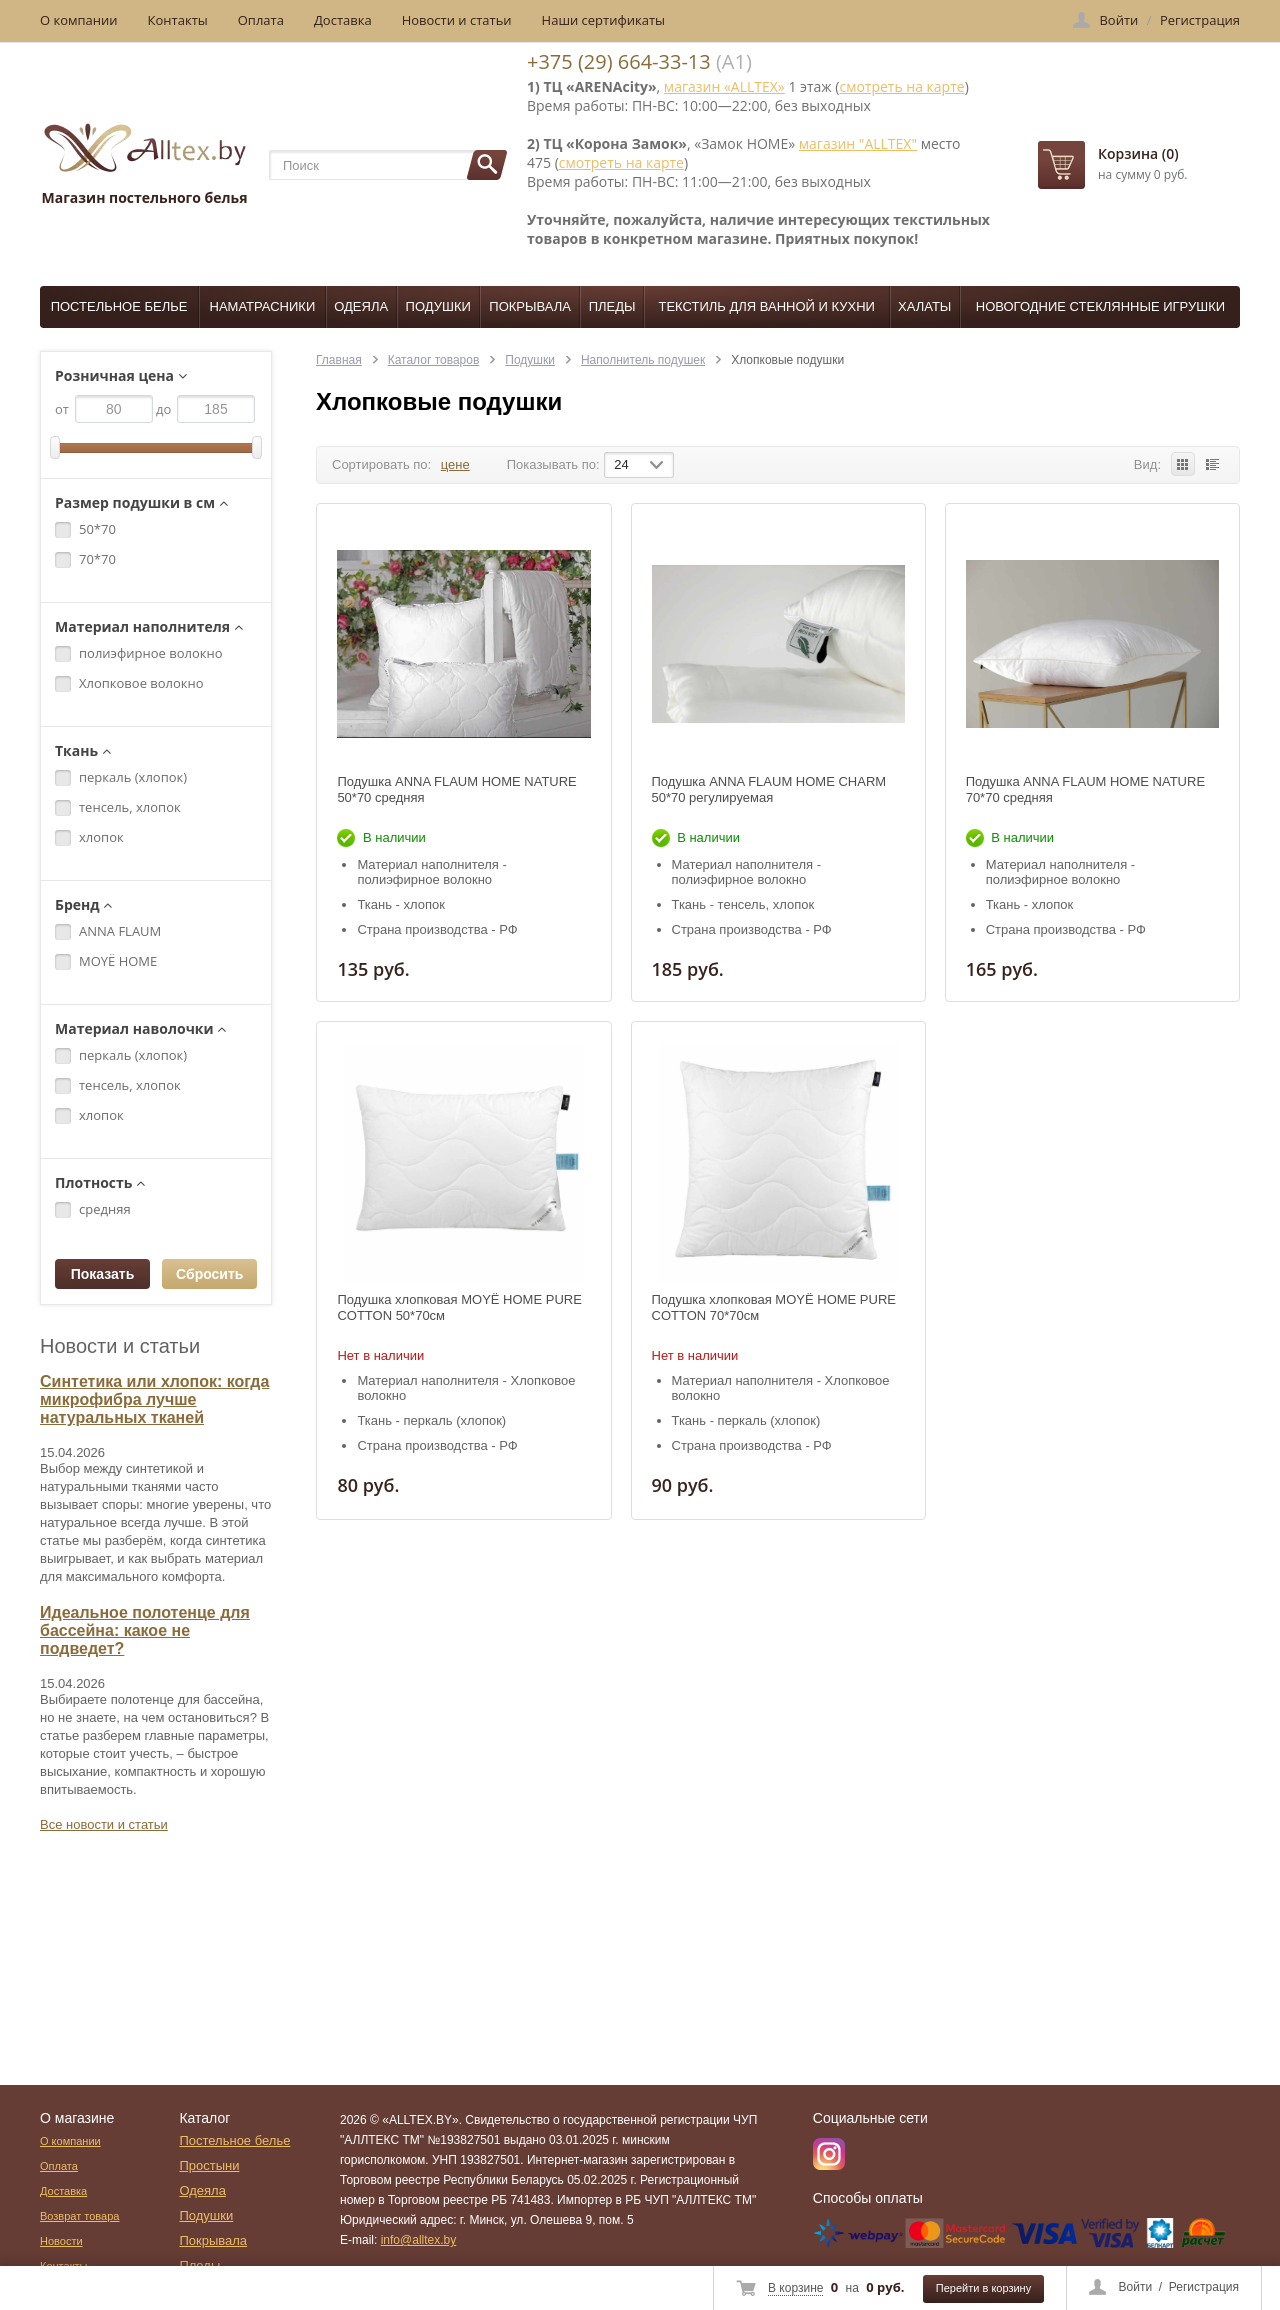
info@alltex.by (419, 2240)
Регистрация (1204, 2287)
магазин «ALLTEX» (724, 86)
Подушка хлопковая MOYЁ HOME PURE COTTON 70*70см (774, 1307)
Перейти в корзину (983, 2288)
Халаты (924, 306)
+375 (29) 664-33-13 (619, 61)
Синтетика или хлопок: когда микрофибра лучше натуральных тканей (154, 1399)
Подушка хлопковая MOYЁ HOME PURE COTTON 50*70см (459, 1307)
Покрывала (530, 306)
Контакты (178, 20)
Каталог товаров (434, 360)
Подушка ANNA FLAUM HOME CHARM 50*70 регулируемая (769, 789)
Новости (61, 2241)
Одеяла (361, 306)
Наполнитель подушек (643, 360)
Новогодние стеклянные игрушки (1100, 306)
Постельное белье (119, 306)
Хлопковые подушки (787, 360)
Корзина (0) (1138, 153)
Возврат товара (79, 2216)
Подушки (438, 306)
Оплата (261, 20)
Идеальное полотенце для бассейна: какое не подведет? (145, 1630)
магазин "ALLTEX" (858, 143)
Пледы (612, 306)
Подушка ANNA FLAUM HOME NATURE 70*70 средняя (1085, 789)
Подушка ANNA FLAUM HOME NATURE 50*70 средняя (456, 789)
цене (455, 464)
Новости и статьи (457, 20)
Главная (339, 360)
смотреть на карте (901, 86)
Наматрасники (263, 306)
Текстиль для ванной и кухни (767, 306)
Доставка (343, 20)
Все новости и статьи (104, 1824)
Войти (1136, 2287)
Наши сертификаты (604, 20)
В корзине (795, 2288)
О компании (79, 20)
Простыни (209, 2165)
